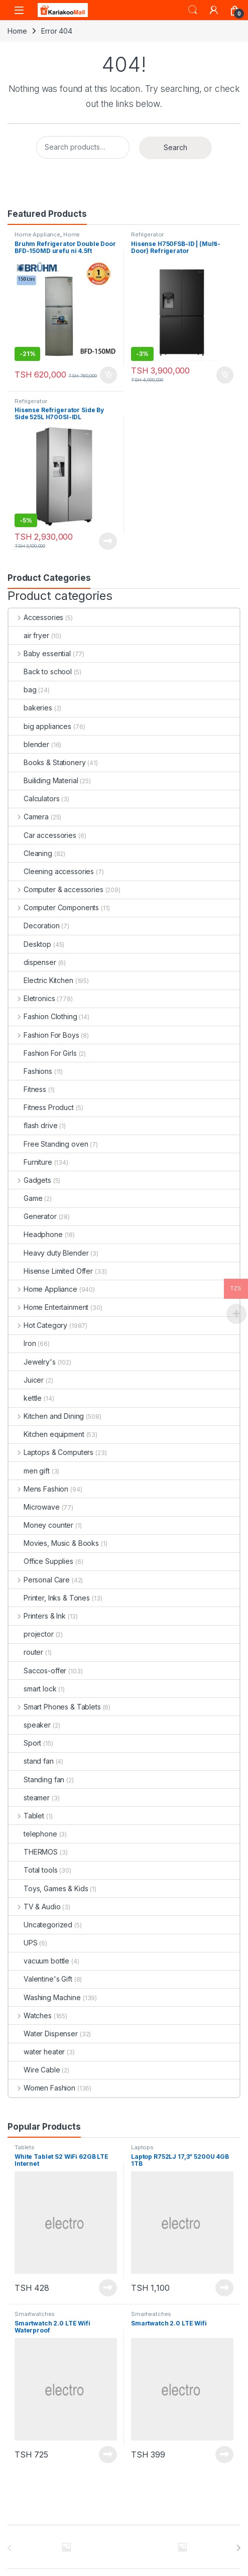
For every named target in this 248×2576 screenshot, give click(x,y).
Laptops (142, 2147)
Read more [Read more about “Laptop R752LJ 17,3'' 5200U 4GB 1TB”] (224, 2287)
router (26, 1652)
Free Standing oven (48, 1144)
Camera (29, 816)
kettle (25, 1398)
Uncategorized (40, 1924)
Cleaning (30, 853)
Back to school (40, 671)
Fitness (27, 1089)
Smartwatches (35, 2313)
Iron (22, 1343)
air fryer (29, 635)
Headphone (36, 1234)
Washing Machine (45, 1997)
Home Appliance (37, 234)
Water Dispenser (43, 2033)
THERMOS (33, 1852)
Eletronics (32, 998)
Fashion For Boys (44, 1035)
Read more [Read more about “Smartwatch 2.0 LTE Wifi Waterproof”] (108, 2454)
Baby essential (40, 653)
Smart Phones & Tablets (55, 1706)
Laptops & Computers (51, 1452)
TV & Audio (34, 1906)
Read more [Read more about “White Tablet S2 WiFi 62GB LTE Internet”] (108, 2287)
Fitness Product (41, 1107)
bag (23, 689)
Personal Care (39, 1579)
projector (31, 1634)
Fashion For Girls (43, 1053)
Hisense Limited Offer (51, 1271)
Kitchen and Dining (46, 1416)
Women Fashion (42, 2087)
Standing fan (36, 1779)
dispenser (32, 962)
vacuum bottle (39, 1960)
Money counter (41, 1525)
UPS (23, 1942)
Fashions (30, 1071)
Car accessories (42, 835)
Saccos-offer (37, 1670)
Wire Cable (34, 2069)
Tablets (25, 2147)
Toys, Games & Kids (48, 1888)
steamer (29, 1797)
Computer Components (54, 907)
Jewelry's (32, 1362)
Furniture (30, 1162)
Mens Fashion (38, 1489)
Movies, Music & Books (54, 1543)
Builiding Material (43, 780)
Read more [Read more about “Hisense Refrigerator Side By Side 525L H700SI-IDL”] (108, 541)
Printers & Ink (37, 1616)
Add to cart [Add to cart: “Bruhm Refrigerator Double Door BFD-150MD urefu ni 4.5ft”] (108, 375)
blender (29, 744)
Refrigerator (147, 234)
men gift (29, 1470)
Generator (33, 1216)
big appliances (40, 726)
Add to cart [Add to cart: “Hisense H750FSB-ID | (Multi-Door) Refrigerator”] (224, 375)
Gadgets (30, 1180)
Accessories (36, 617)
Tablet (26, 1815)
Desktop (30, 944)
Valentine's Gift (40, 1979)
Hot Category (38, 1325)
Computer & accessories (56, 889)
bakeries (30, 707)
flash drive (33, 1125)
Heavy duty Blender (48, 1253)
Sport (25, 1743)
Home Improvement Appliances (49, 237)
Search (192, 10)
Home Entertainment (48, 1307)
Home (17, 31)
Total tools (33, 1870)
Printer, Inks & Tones (49, 1597)
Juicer (26, 1380)
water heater (37, 2051)
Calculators (34, 798)
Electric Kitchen (41, 980)
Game (25, 1198)
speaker (30, 1725)
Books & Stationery (47, 762)
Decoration (34, 925)
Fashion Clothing (43, 1016)
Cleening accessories (51, 871)
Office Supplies (41, 1561)
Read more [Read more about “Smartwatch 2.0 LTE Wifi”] (224, 2454)
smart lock (33, 1688)
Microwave (34, 1507)
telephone (33, 1833)
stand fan (31, 1761)
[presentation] (238, 2547)
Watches (30, 2015)
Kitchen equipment (46, 1434)
